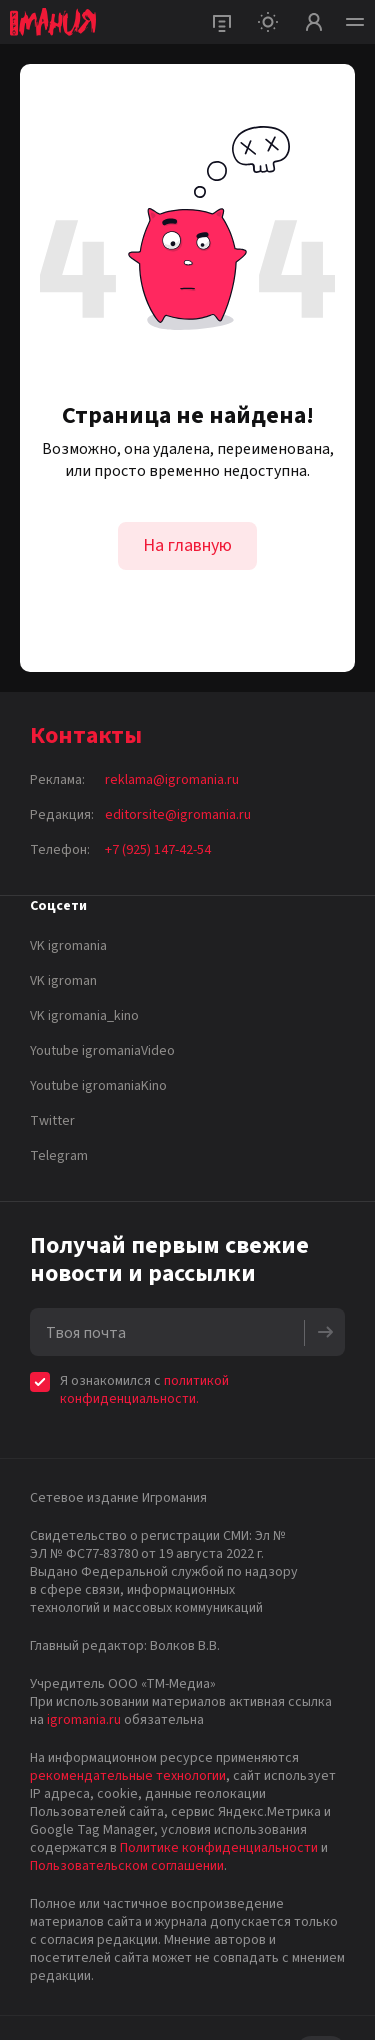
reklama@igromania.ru (172, 780)
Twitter (52, 1121)
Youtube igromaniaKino (98, 1086)
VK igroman (63, 981)
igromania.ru (84, 1720)
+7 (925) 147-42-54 (158, 850)
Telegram (59, 1156)
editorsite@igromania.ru (178, 815)
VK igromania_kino (84, 1016)
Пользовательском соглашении (127, 1866)
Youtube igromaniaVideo (102, 1051)
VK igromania (68, 946)
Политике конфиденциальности (219, 1848)
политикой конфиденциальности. (144, 1390)
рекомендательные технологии (128, 1776)
